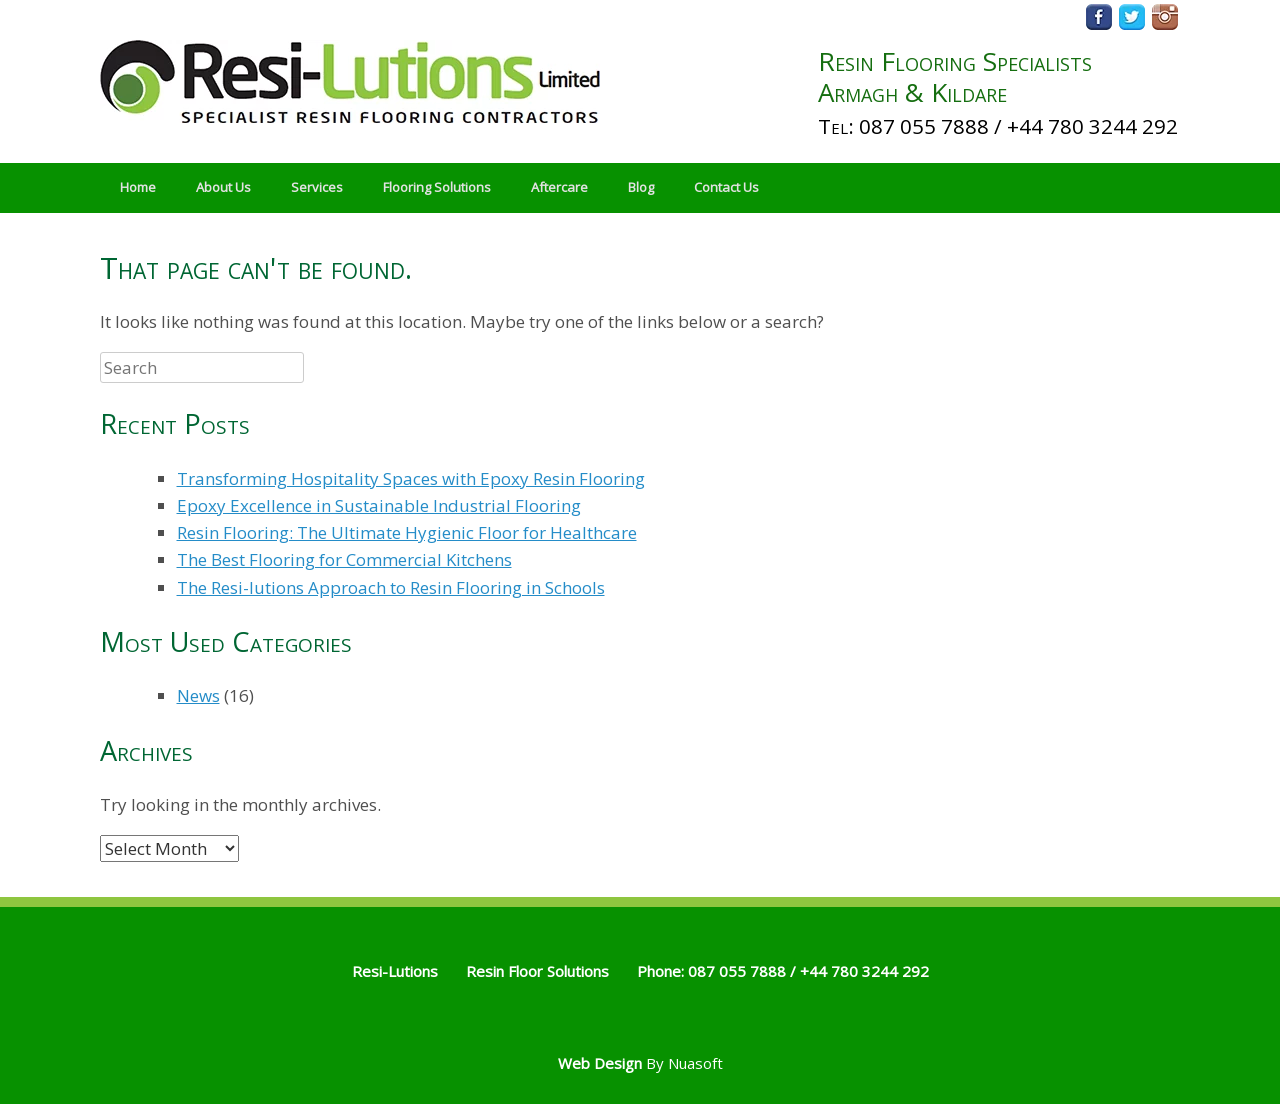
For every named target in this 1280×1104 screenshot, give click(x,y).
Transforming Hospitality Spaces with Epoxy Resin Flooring (411, 478)
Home (138, 187)
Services (317, 187)
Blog (641, 187)
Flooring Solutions (437, 187)
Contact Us (726, 187)
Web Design (600, 1063)
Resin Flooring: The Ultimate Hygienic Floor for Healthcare (407, 532)
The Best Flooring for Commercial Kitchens (344, 559)
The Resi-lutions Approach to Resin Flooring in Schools (391, 587)
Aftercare (559, 187)
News (198, 695)
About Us (223, 187)
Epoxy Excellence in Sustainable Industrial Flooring (379, 505)
